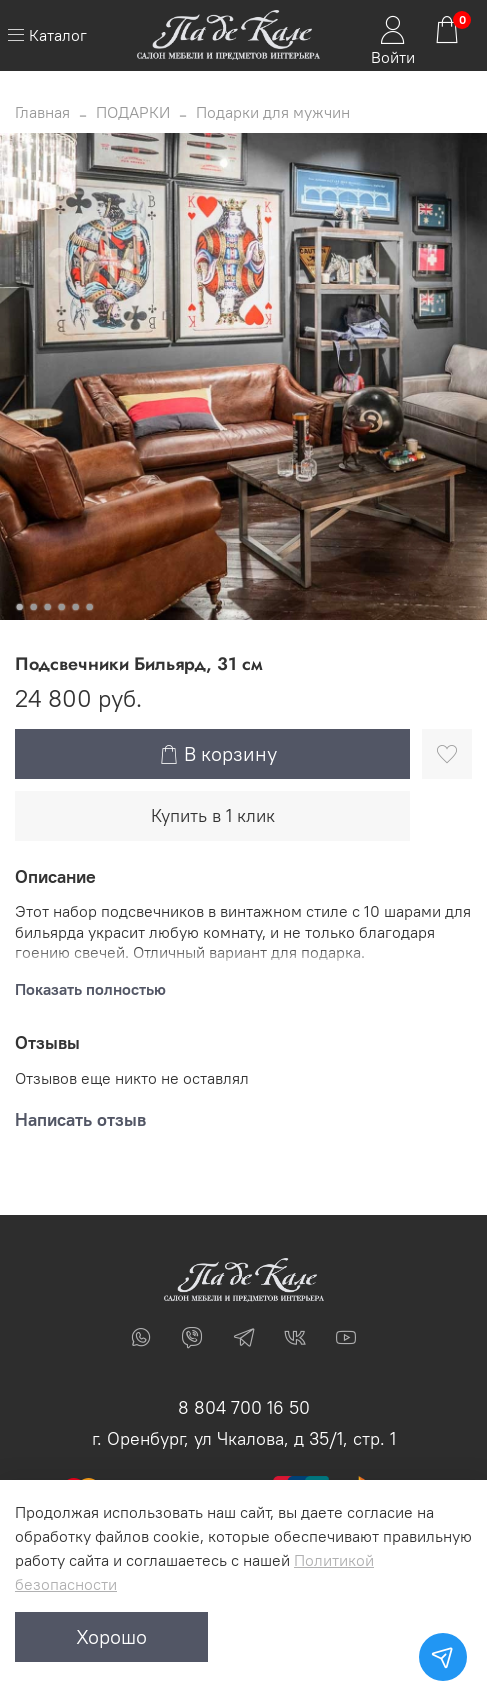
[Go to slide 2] (33, 607)
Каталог (47, 35)
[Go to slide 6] (89, 607)
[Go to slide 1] (19, 607)
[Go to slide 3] (47, 607)
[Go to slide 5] (75, 607)
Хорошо (111, 1636)
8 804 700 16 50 (244, 1407)
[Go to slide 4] (61, 607)
